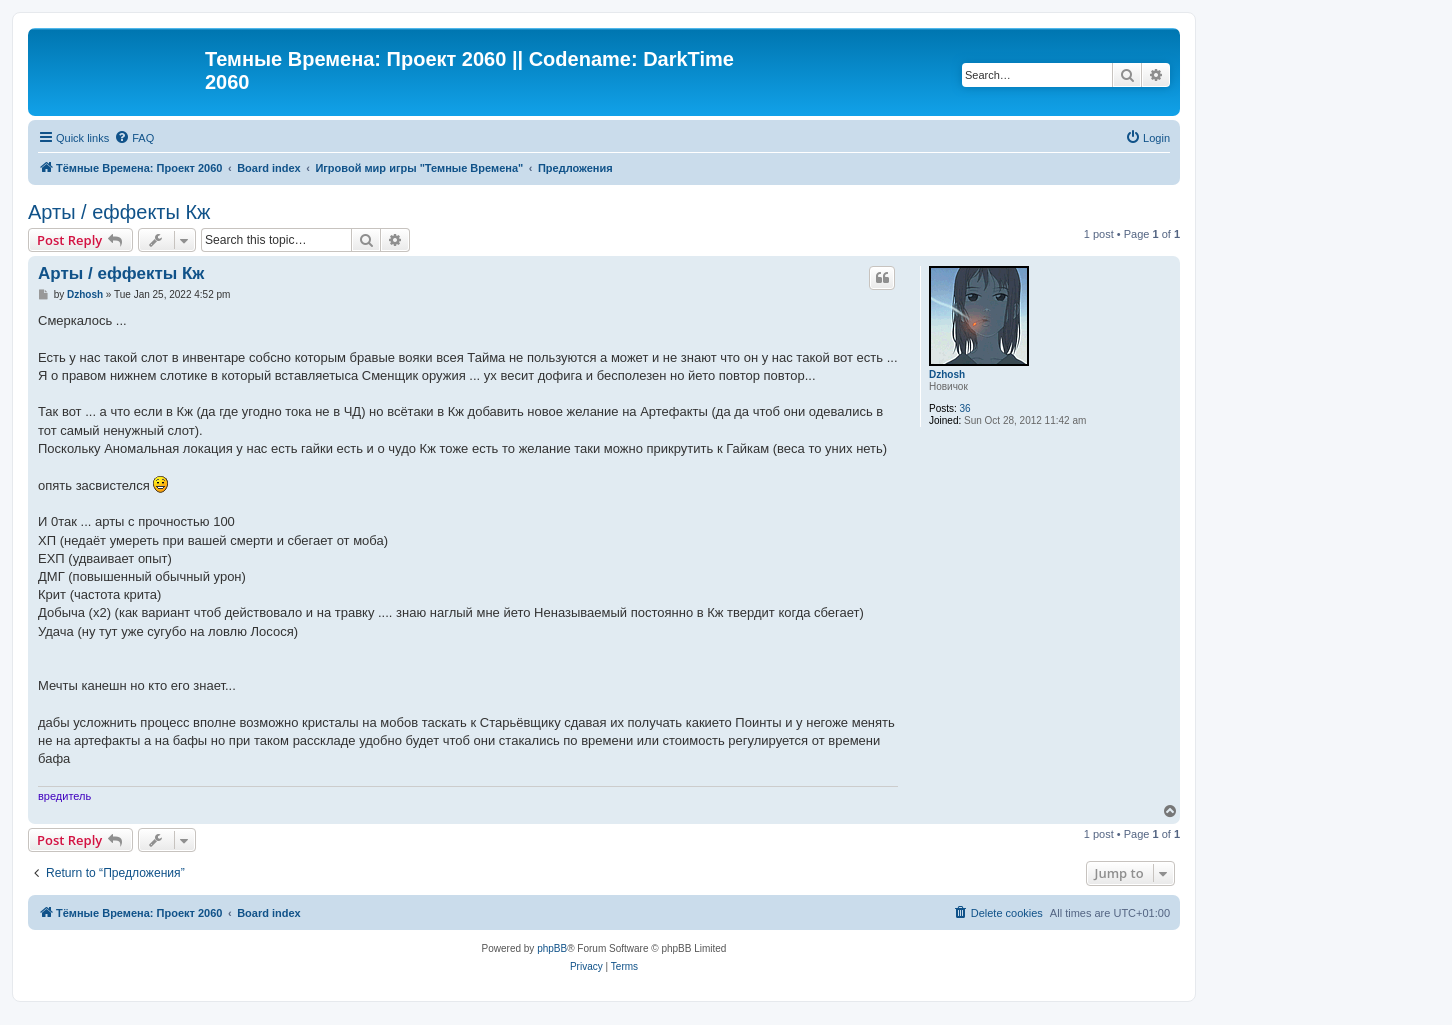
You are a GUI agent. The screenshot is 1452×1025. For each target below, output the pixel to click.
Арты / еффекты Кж (119, 212)
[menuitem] (134, 138)
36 (965, 408)
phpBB (552, 948)
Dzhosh (947, 374)
